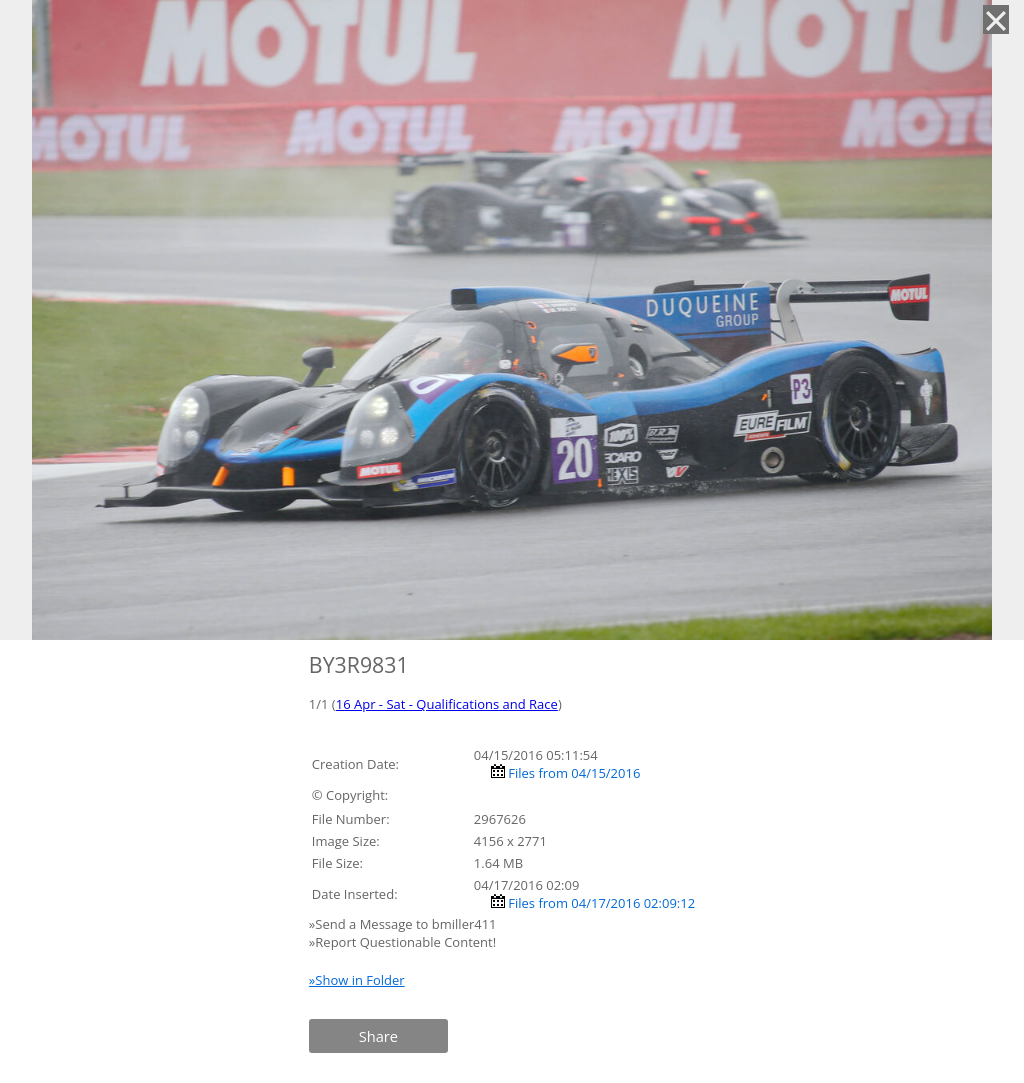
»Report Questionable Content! (402, 942)
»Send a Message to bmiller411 (404, 924)
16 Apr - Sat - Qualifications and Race (447, 704)
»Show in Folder (357, 980)
